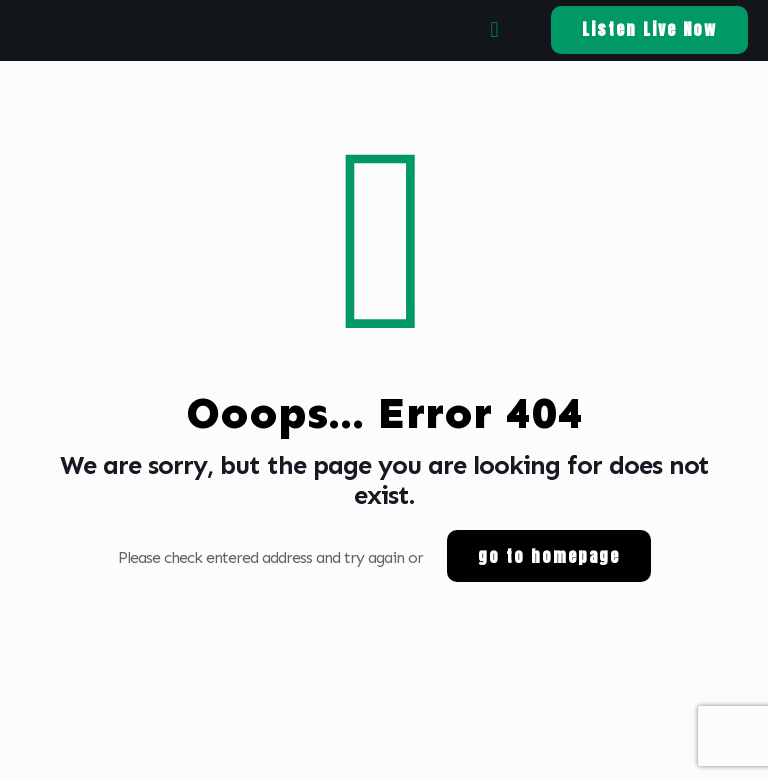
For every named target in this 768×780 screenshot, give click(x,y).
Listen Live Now (649, 29)
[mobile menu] (494, 30)
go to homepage (549, 556)
